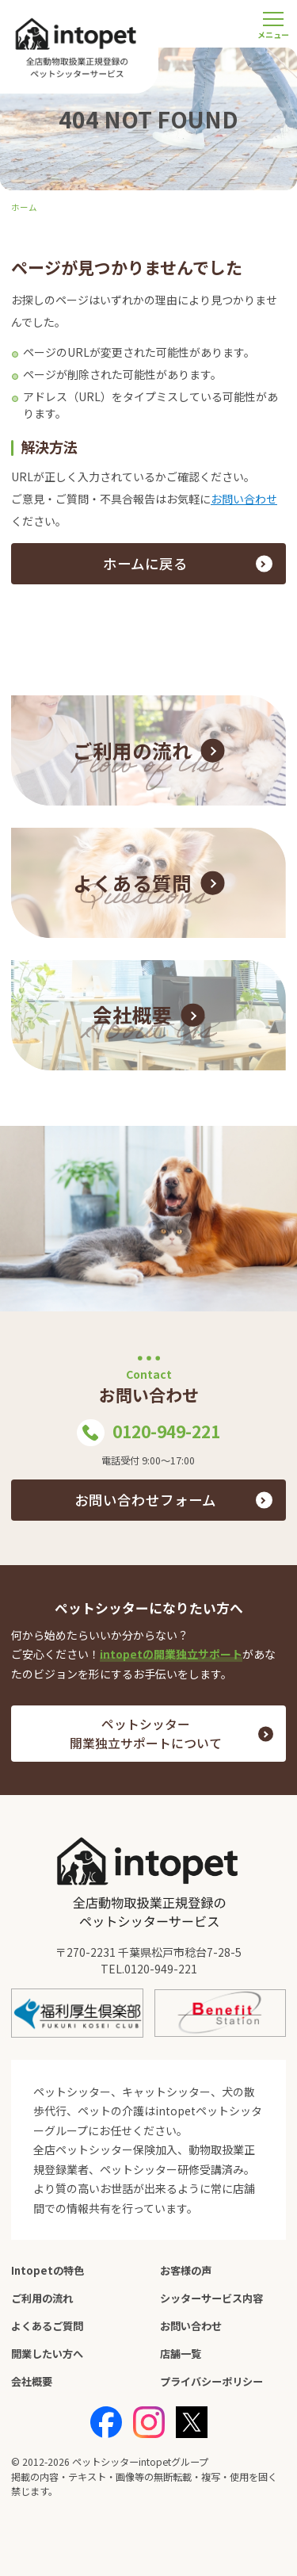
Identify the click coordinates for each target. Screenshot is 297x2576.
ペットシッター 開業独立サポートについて (146, 1733)
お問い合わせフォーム (145, 1500)
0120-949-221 (148, 1433)
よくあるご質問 (47, 2325)
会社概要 (31, 2381)
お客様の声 (185, 2270)
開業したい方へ (47, 2353)
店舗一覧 (180, 2353)
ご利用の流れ (42, 2298)
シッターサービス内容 (211, 2298)
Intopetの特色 (47, 2270)
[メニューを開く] (273, 24)
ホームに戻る (145, 563)
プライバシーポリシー (211, 2381)
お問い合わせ (244, 499)
